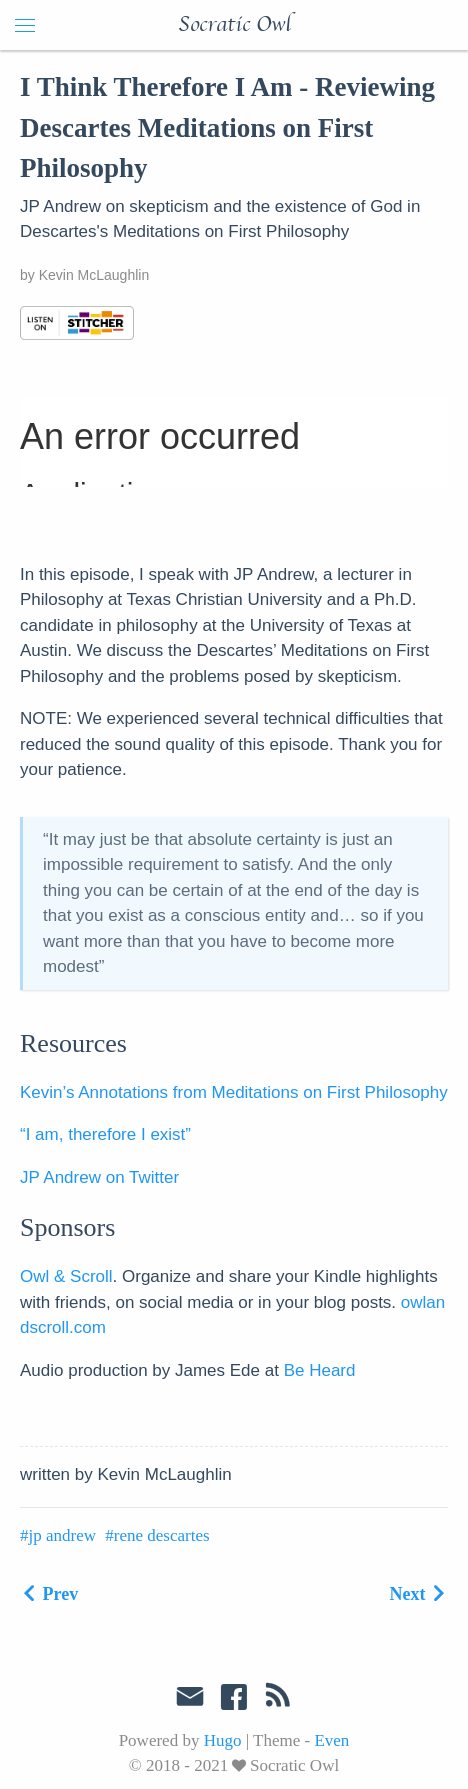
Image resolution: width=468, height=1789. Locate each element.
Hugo (223, 1740)
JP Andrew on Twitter (99, 1177)
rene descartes (162, 1535)
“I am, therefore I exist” (105, 1134)
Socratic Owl (234, 25)
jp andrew (63, 1535)
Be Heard (320, 1370)
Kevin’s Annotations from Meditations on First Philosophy (234, 1092)
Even (331, 1740)
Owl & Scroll (66, 1276)
